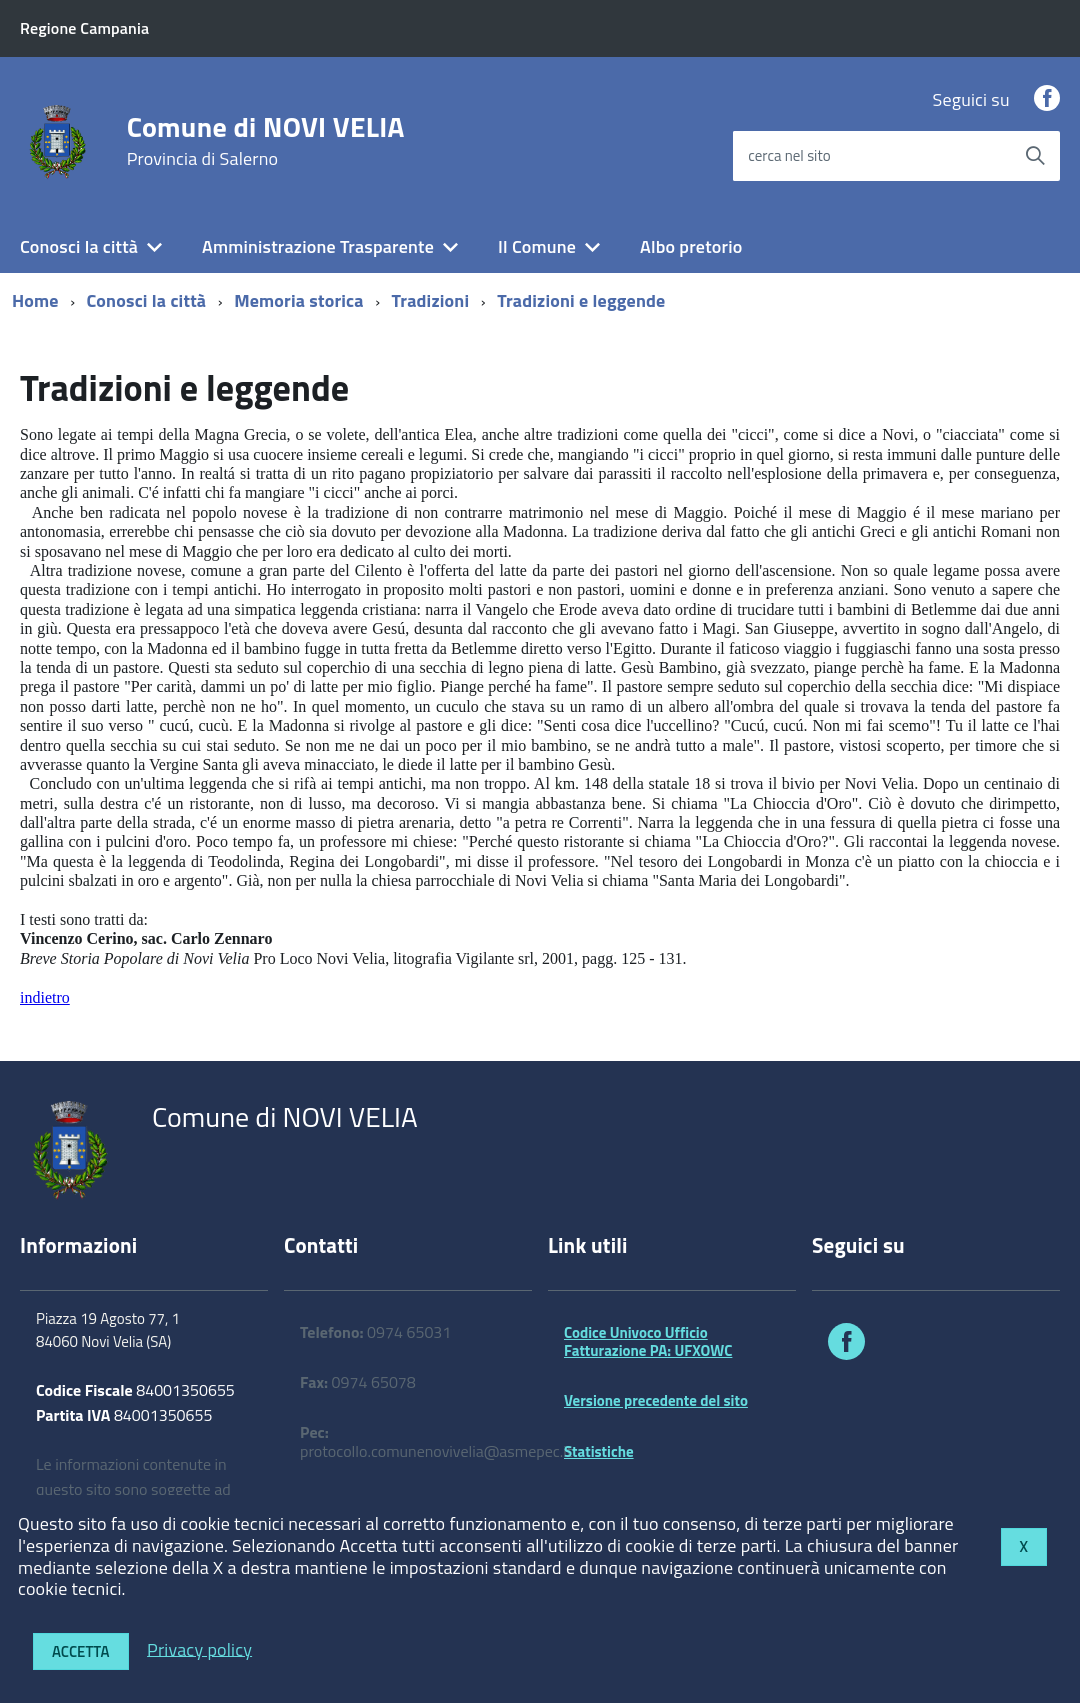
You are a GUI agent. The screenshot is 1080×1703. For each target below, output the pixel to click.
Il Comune (537, 246)
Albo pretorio (691, 246)
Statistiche (599, 1451)
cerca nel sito (789, 155)
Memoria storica (299, 300)
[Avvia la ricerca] (1035, 156)
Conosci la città (79, 246)
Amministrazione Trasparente (318, 246)
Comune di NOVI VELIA (266, 141)
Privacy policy (199, 1648)
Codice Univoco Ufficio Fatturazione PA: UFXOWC (648, 1341)
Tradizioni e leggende (581, 300)
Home (35, 300)
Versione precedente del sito (656, 1400)
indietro (45, 997)
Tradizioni (431, 300)
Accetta (81, 1651)
